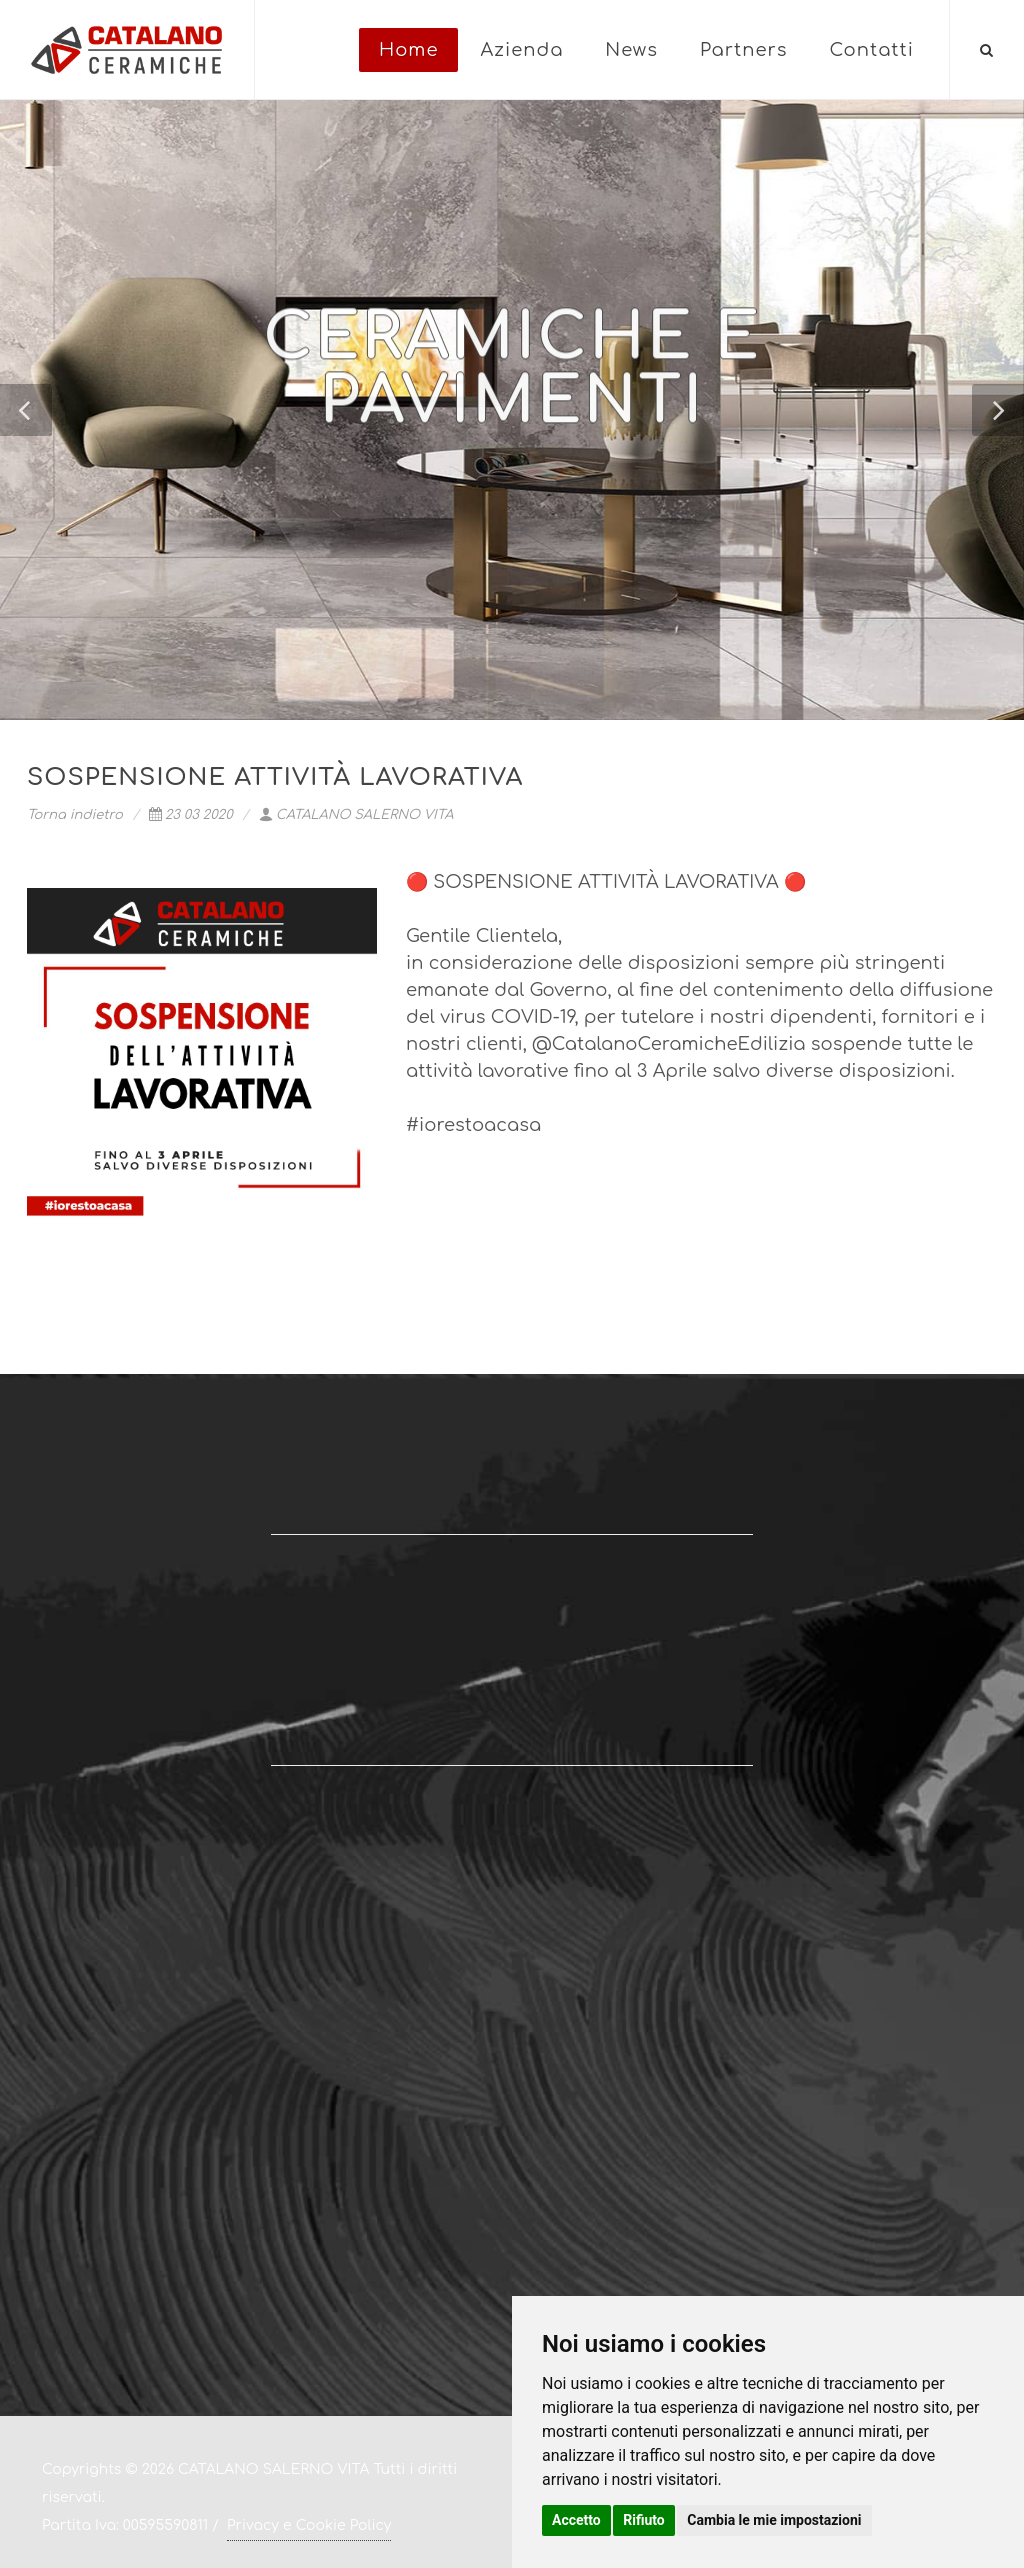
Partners (744, 50)
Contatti (871, 50)
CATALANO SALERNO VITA (356, 815)
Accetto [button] (576, 2520)
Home (408, 50)
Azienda (521, 50)
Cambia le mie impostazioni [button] (774, 2520)
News (631, 50)
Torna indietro (75, 815)
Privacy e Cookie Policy (309, 2525)
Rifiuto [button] (644, 2520)
